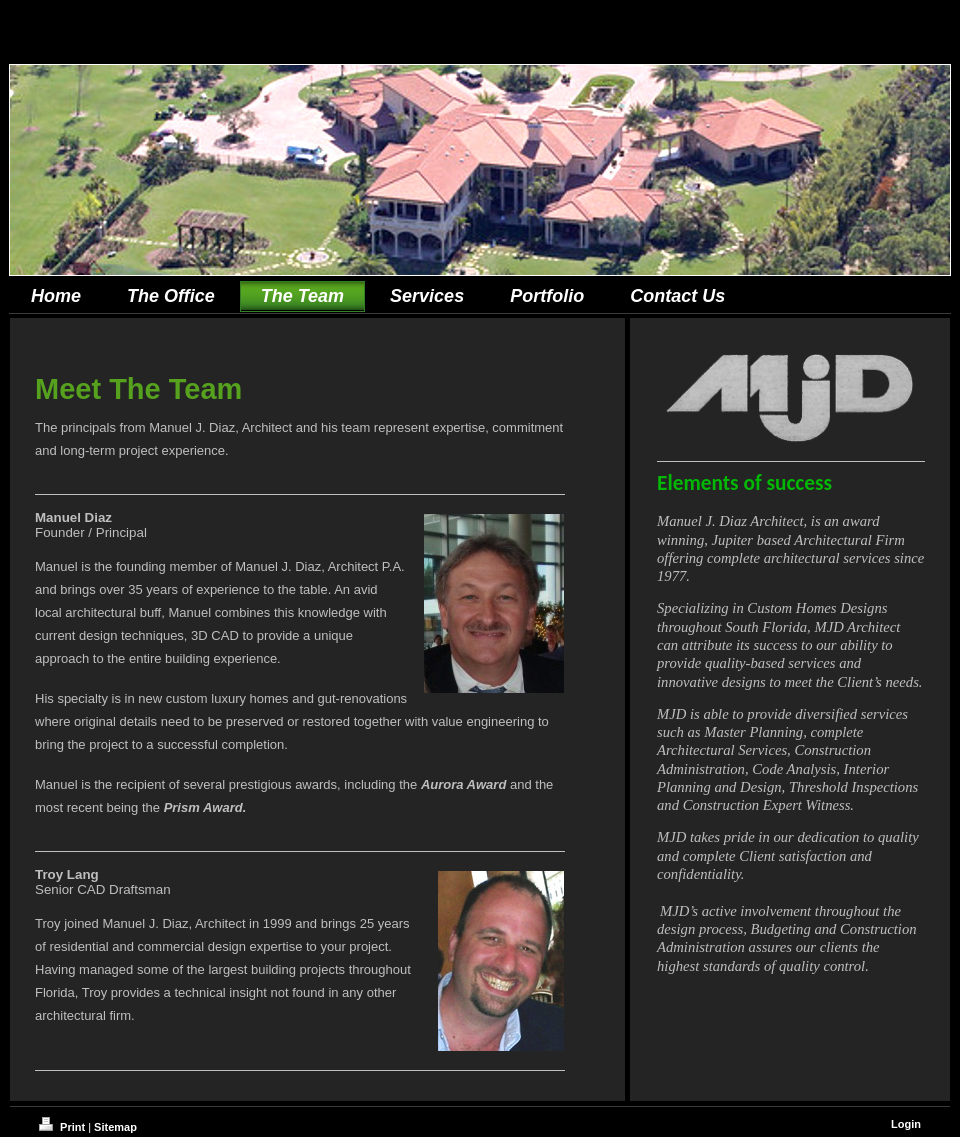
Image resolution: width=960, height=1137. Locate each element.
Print (63, 1127)
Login (906, 1124)
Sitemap (115, 1127)
